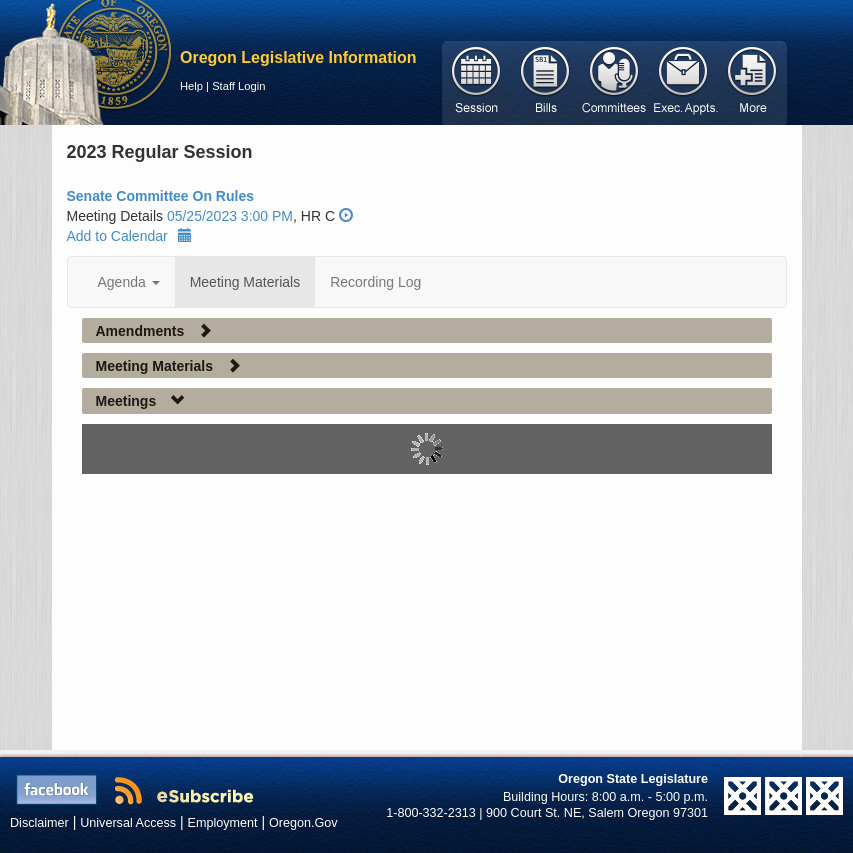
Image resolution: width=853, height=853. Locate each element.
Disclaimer (39, 823)
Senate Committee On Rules (161, 196)
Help (191, 86)
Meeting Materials (245, 282)
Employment (223, 823)
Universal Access (128, 823)
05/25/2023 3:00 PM (230, 216)
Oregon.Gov (303, 823)
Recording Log (375, 282)
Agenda (129, 282)
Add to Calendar (129, 236)
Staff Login (238, 86)
